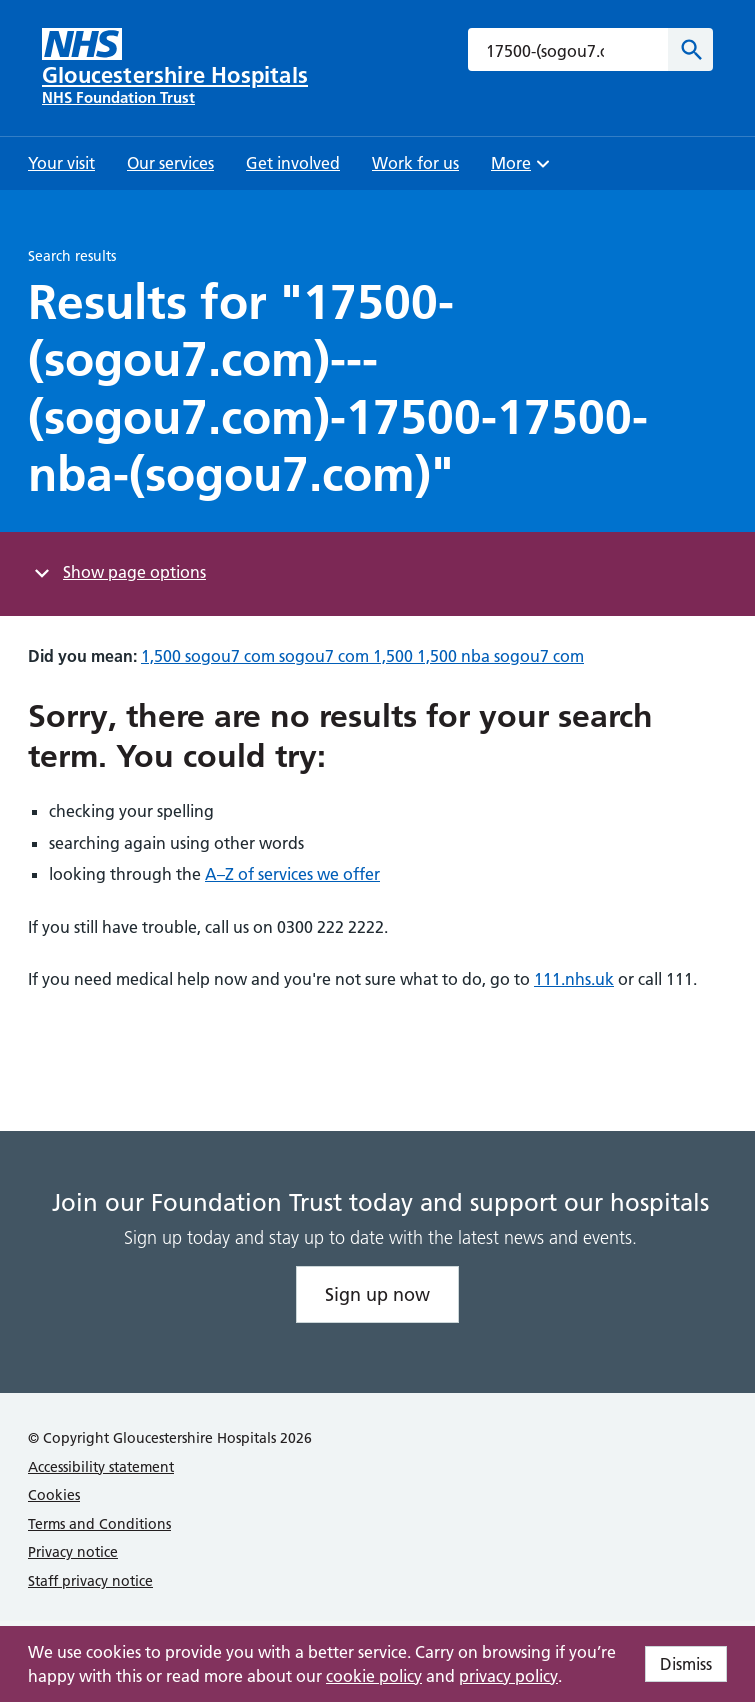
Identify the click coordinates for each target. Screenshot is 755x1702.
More (523, 169)
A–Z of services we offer (292, 874)
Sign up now (377, 1294)
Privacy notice (73, 1552)
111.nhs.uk (574, 979)
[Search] (690, 49)
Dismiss (686, 1664)
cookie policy (374, 1676)
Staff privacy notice (90, 1581)
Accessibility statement (101, 1467)
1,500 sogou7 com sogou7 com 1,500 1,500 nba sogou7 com (362, 656)
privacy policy (508, 1676)
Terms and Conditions (99, 1524)
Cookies (54, 1495)
